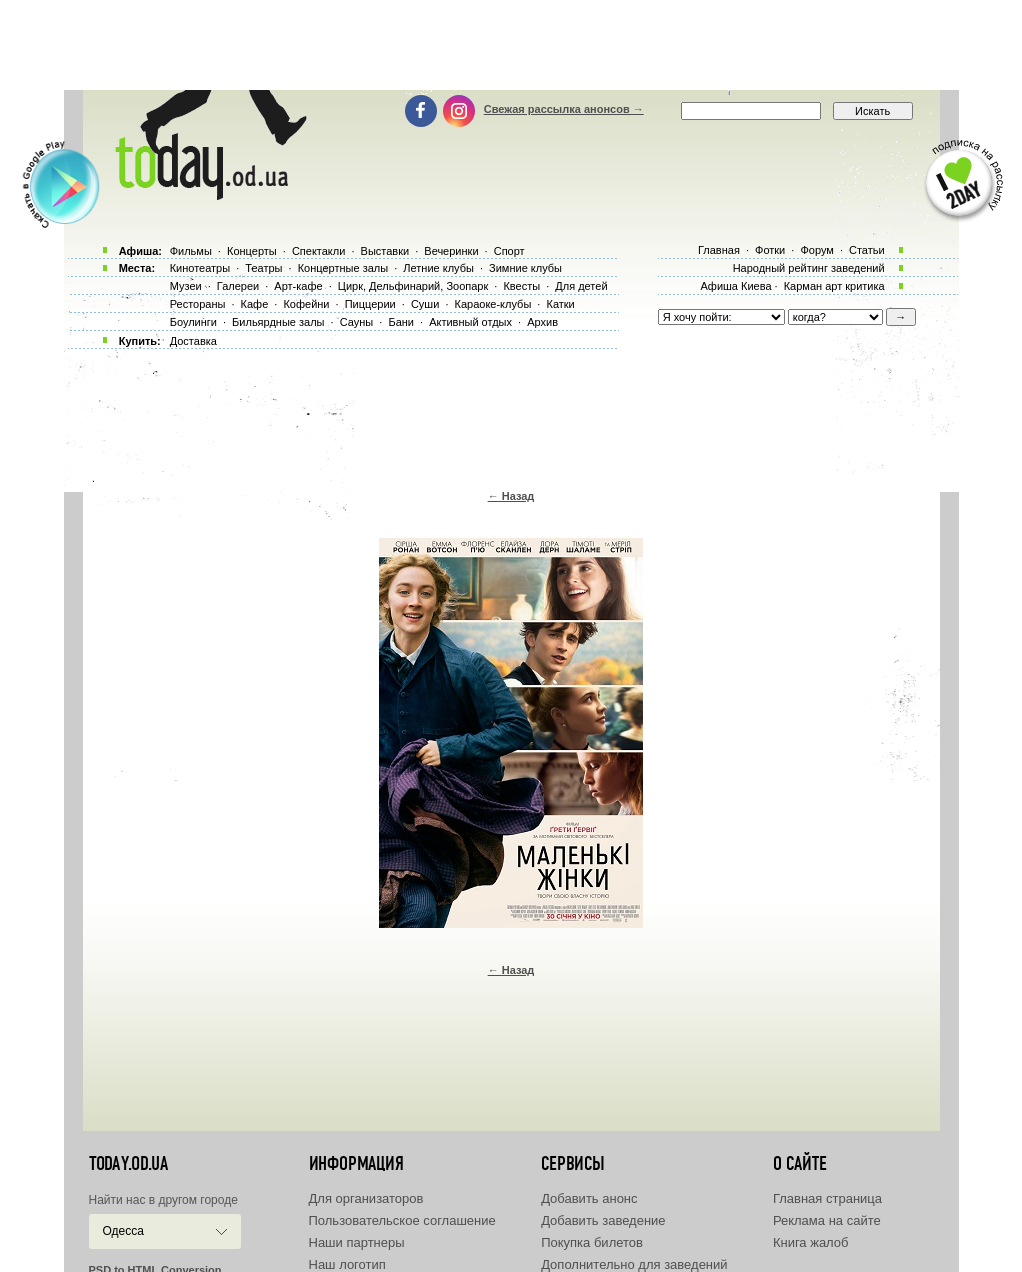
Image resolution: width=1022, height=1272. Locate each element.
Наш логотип (347, 1264)
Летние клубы (438, 268)
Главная (719, 250)
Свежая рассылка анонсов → (564, 109)
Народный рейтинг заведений (809, 268)
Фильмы (191, 251)
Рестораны (198, 304)
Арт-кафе (298, 286)
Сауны (357, 322)
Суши (425, 304)
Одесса (123, 1231)
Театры (263, 268)
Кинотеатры (200, 268)
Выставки (385, 251)
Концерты (252, 251)
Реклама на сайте (827, 1220)
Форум (816, 250)
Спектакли (319, 251)
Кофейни (306, 304)
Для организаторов (366, 1198)
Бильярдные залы (278, 322)
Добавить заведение (603, 1220)
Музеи (186, 286)
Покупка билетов (592, 1242)
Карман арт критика (834, 286)
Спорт (509, 251)
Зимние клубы (525, 268)
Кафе (255, 304)
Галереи (238, 286)
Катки (560, 304)
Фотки (770, 250)
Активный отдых (470, 322)
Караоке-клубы (493, 304)
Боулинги (193, 322)
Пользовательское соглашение (402, 1220)
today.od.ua (128, 1164)
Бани (401, 322)
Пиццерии (370, 304)
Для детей (581, 286)
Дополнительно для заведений (634, 1264)
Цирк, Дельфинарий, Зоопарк (413, 286)
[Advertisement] (511, 45)
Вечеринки (451, 251)
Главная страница (827, 1198)
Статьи (867, 250)
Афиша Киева (735, 286)
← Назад (511, 496)
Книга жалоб (811, 1242)
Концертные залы (343, 268)
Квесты (521, 286)
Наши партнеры (357, 1242)
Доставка (193, 341)
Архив (542, 322)
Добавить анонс (589, 1198)
